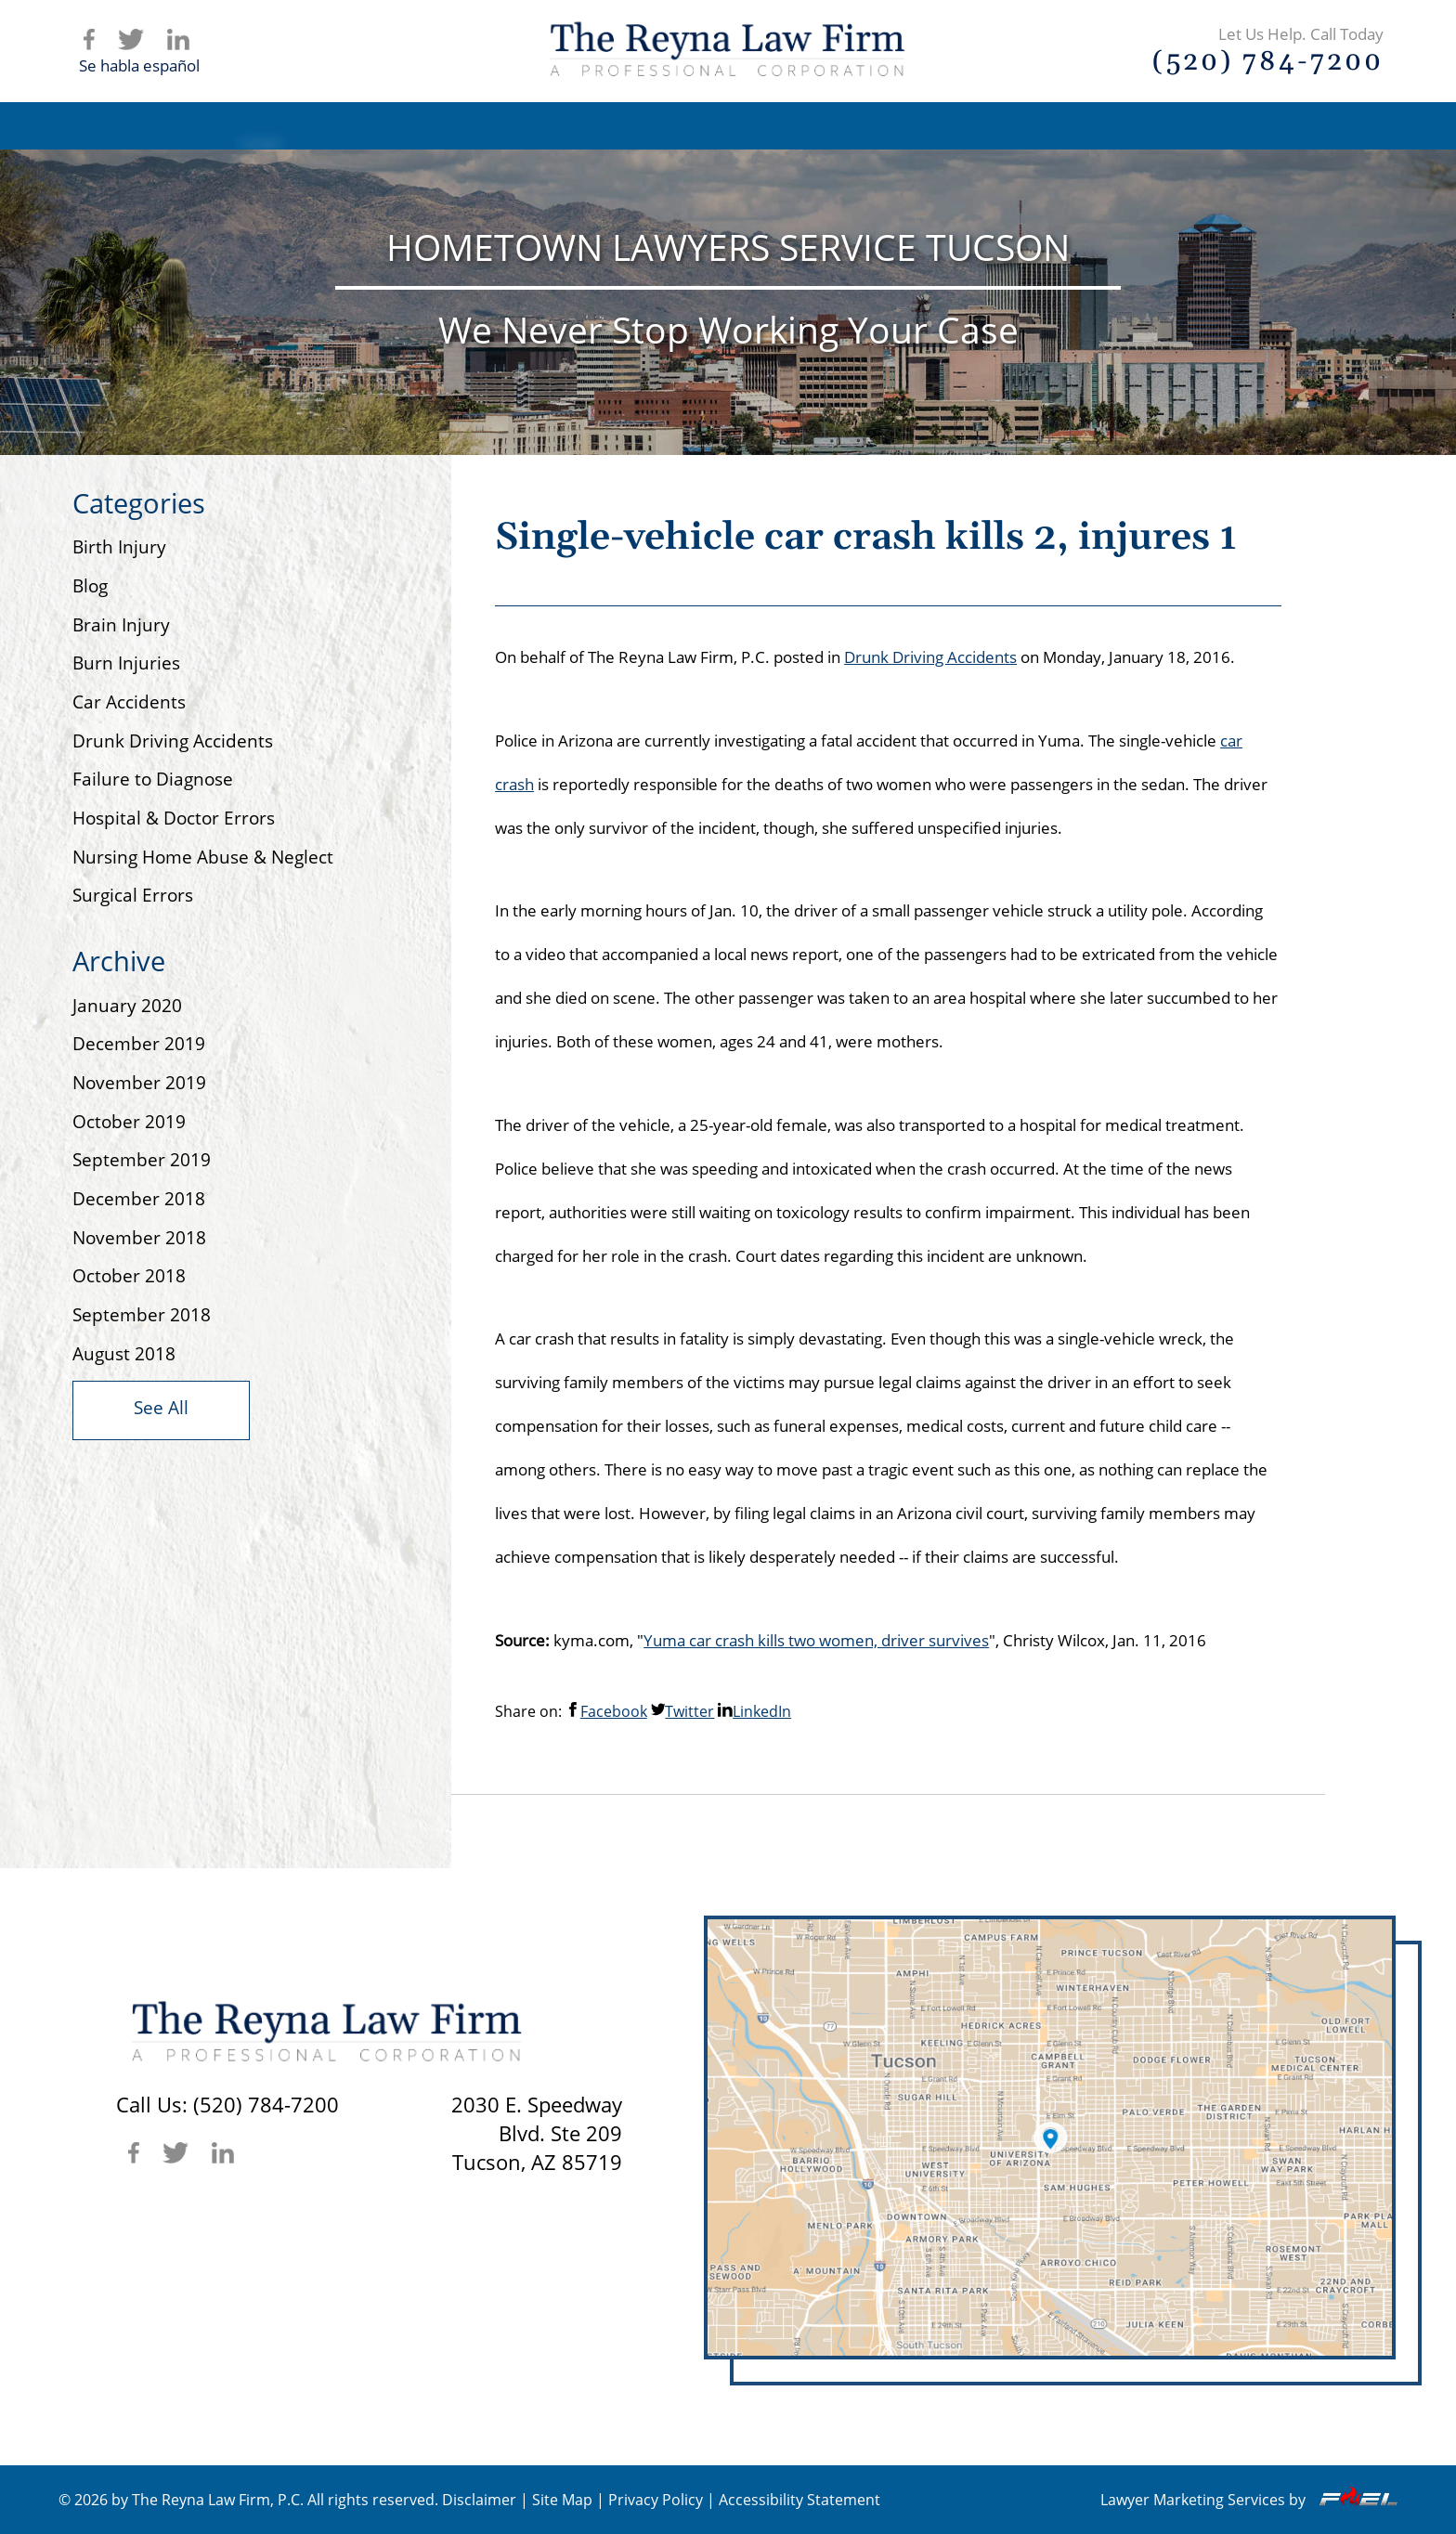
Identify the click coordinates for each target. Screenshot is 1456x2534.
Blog (1065, 125)
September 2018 (141, 1315)
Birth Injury (119, 547)
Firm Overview (419, 125)
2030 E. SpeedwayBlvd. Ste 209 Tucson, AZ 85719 (536, 2134)
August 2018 (124, 1354)
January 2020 (127, 1006)
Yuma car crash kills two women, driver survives (816, 1640)
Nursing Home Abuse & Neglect (202, 857)
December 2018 (138, 1199)
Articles (931, 125)
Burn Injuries (126, 663)
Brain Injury (121, 625)
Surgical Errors (132, 895)
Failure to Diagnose (152, 779)
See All (161, 1408)
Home (260, 125)
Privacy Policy (655, 2499)
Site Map (562, 2499)
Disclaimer (479, 2499)
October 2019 (129, 1122)
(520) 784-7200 (266, 2104)
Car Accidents (129, 702)
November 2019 (139, 1083)
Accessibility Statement (799, 2499)
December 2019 (138, 1044)
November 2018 (139, 1238)
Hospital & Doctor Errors (173, 818)
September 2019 (141, 1160)
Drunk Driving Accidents (172, 741)
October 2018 (129, 1276)
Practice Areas (763, 125)
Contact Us (1212, 125)
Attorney (590, 125)
